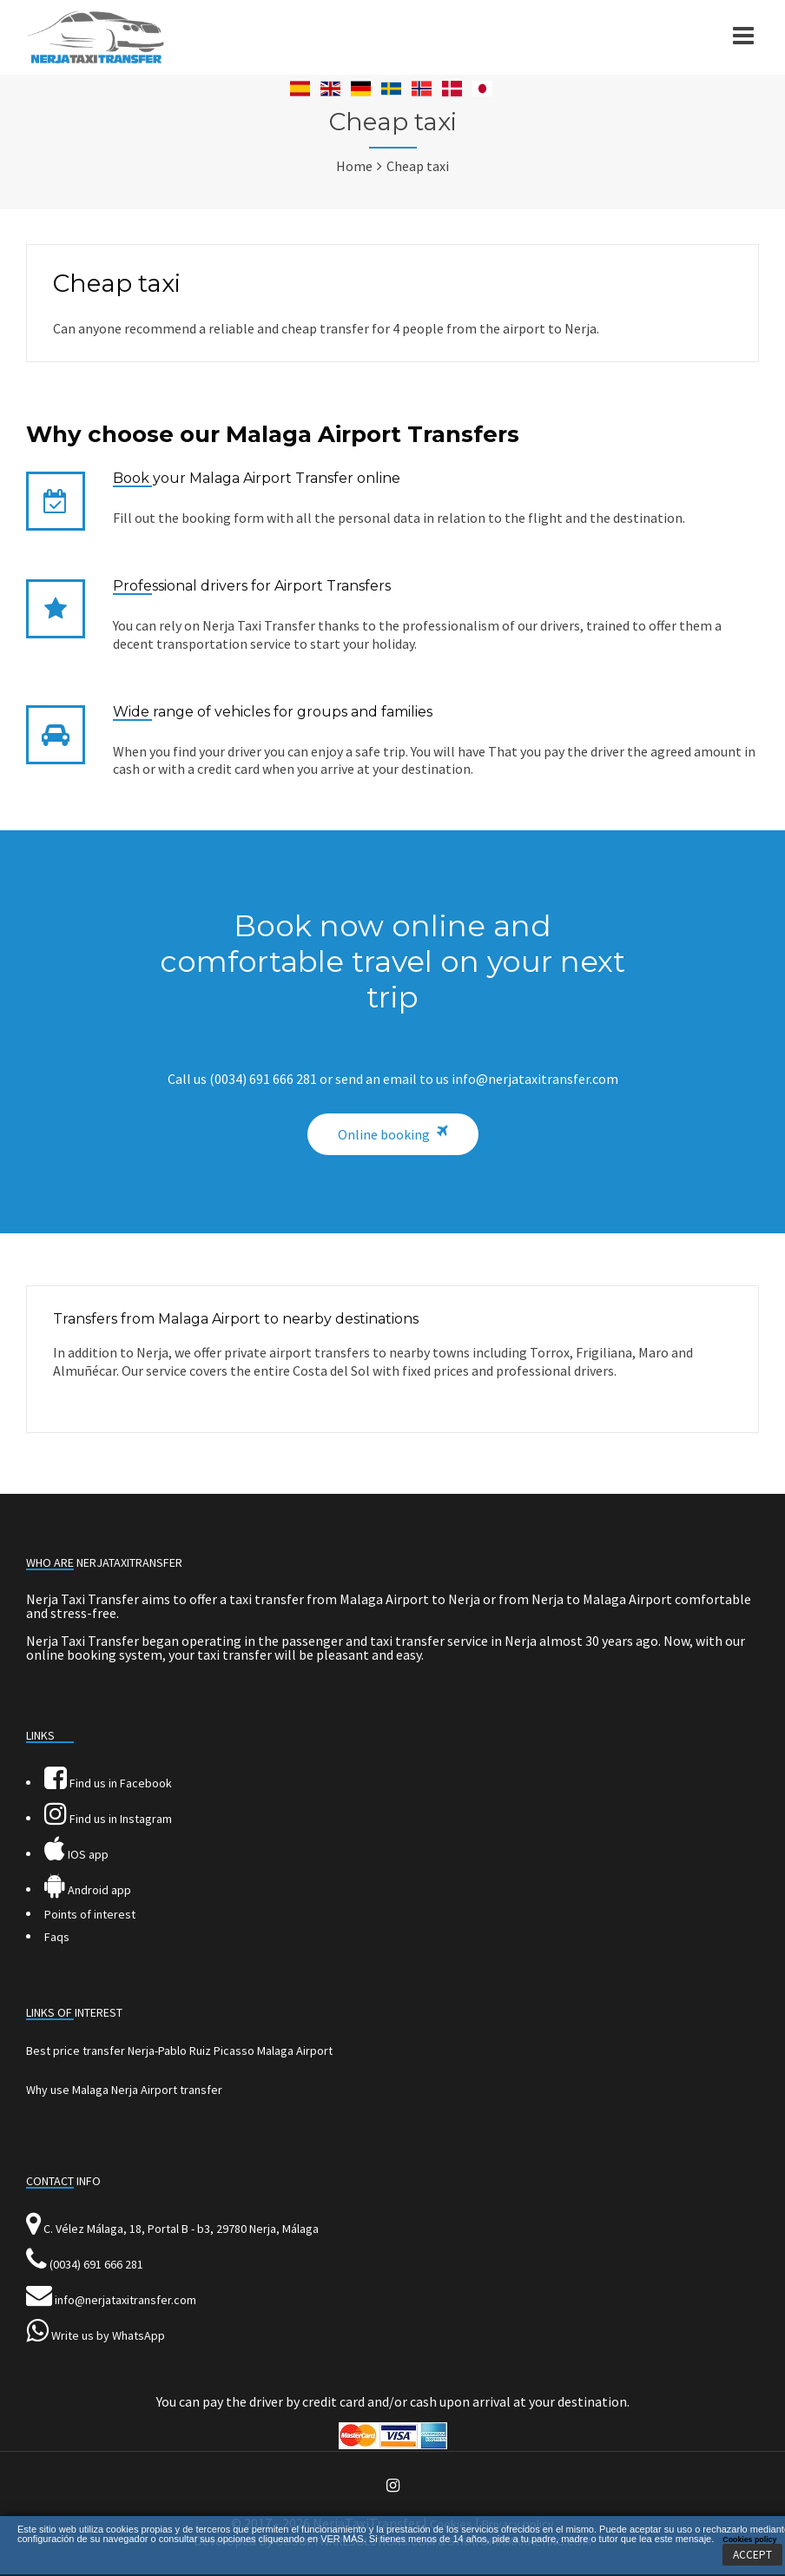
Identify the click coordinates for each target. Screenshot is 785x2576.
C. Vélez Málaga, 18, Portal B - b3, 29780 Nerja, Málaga (181, 2228)
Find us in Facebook (108, 1783)
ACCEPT (752, 2554)
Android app (87, 1890)
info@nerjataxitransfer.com (125, 2300)
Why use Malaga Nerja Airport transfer (124, 2089)
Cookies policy (749, 2539)
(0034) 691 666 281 (96, 2264)
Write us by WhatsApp (108, 2335)
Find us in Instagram (108, 1818)
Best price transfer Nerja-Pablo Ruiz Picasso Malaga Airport (179, 2050)
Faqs (56, 1937)
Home (354, 166)
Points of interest (89, 1914)
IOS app (76, 1854)
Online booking (384, 1134)
